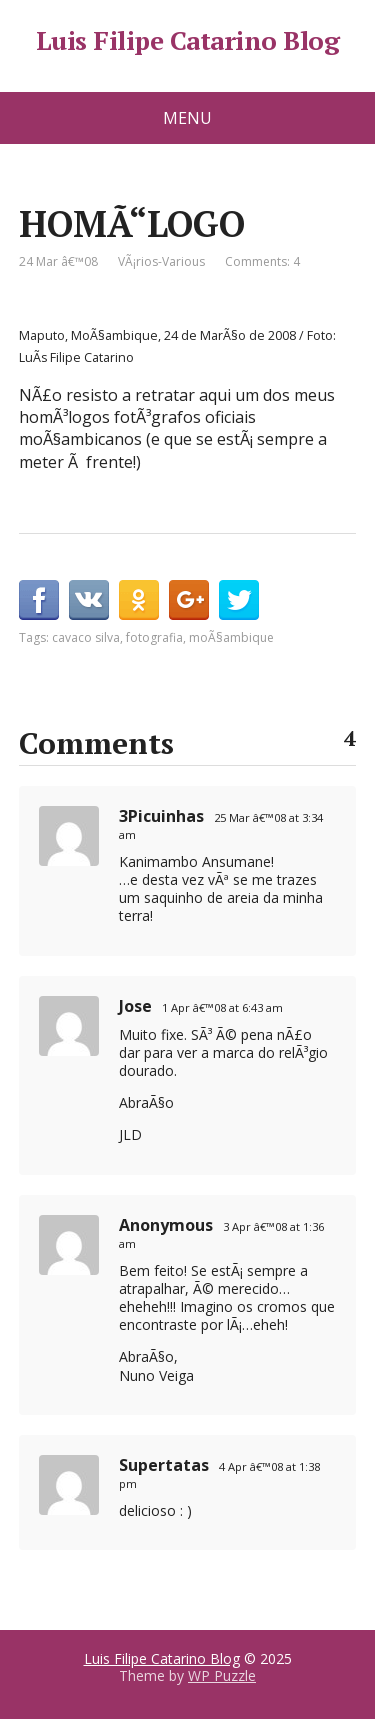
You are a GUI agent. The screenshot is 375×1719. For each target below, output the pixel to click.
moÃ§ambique (231, 637)
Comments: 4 (262, 261)
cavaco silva (86, 637)
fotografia (154, 637)
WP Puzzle (222, 1675)
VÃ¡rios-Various (161, 261)
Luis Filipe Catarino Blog (187, 41)
